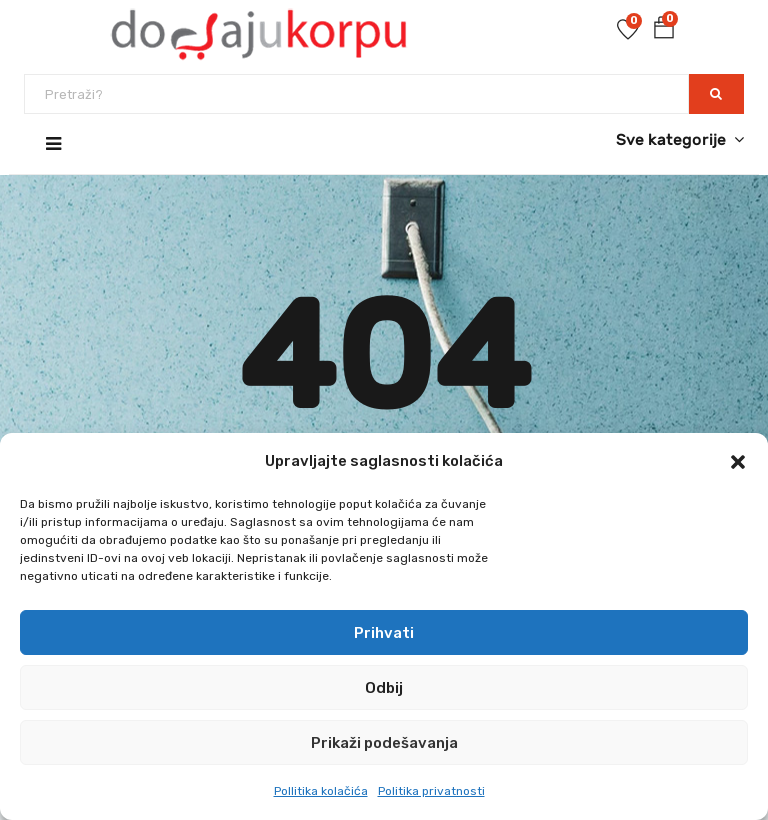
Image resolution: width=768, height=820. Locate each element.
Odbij (384, 688)
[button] (738, 462)
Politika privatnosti (431, 791)
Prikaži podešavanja (384, 743)
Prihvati (384, 633)
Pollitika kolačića (321, 791)
